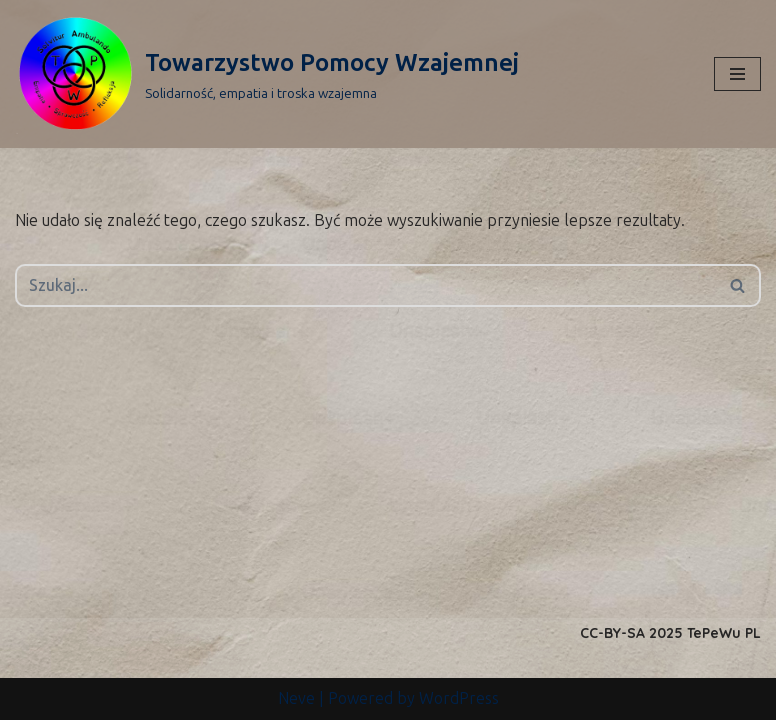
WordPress (459, 698)
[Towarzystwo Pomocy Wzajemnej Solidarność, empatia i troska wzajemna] (267, 74)
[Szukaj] (365, 285)
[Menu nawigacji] (737, 74)
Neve (296, 698)
